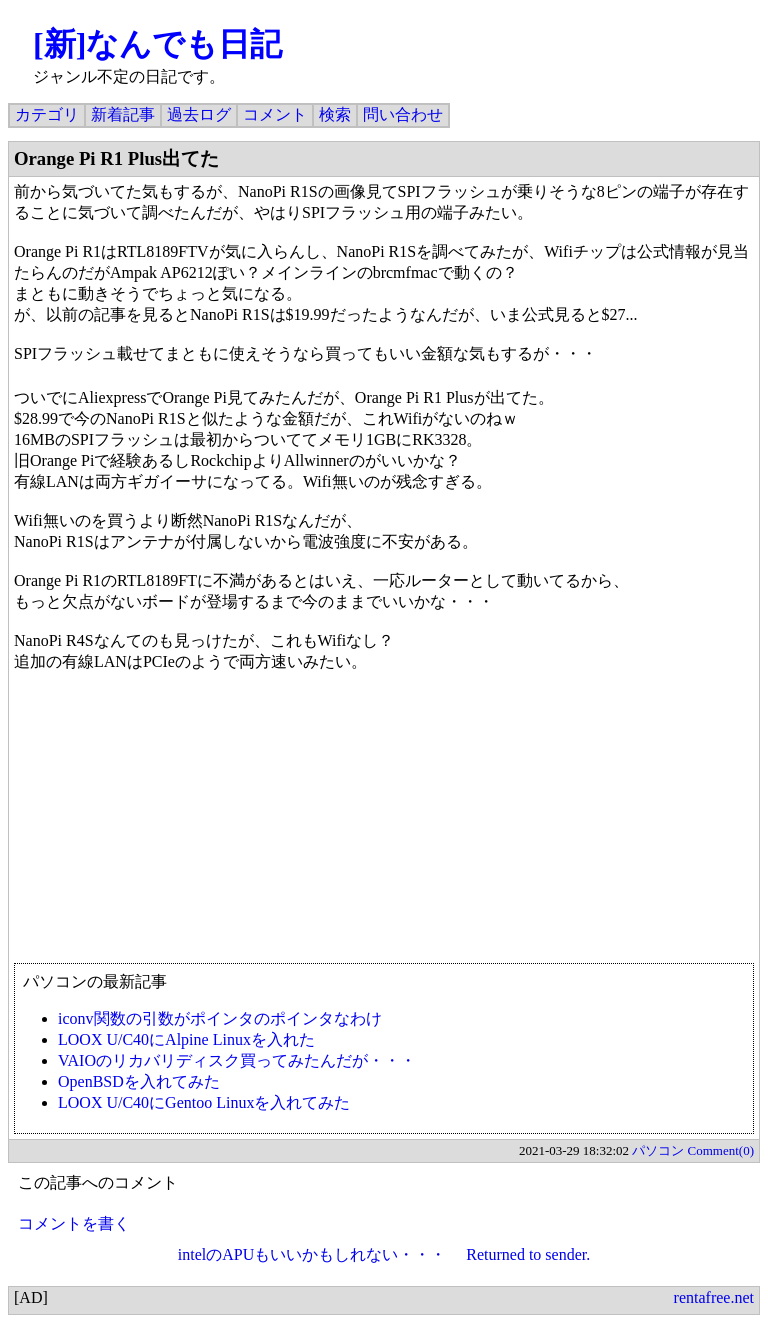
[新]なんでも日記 (157, 44)
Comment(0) (721, 1150)
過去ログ (199, 114)
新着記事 (123, 114)
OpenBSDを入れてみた (139, 1081)
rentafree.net (714, 1297)
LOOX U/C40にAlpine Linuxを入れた (186, 1039)
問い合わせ (403, 114)
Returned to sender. (528, 1254)
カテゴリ (47, 114)
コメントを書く (74, 1223)
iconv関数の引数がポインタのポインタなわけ (220, 1018)
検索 (335, 114)
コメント (275, 114)
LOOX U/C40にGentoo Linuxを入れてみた (204, 1102)
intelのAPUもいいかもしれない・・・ (312, 1254)
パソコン (658, 1150)
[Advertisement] (384, 818)
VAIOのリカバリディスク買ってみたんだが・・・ (237, 1060)
